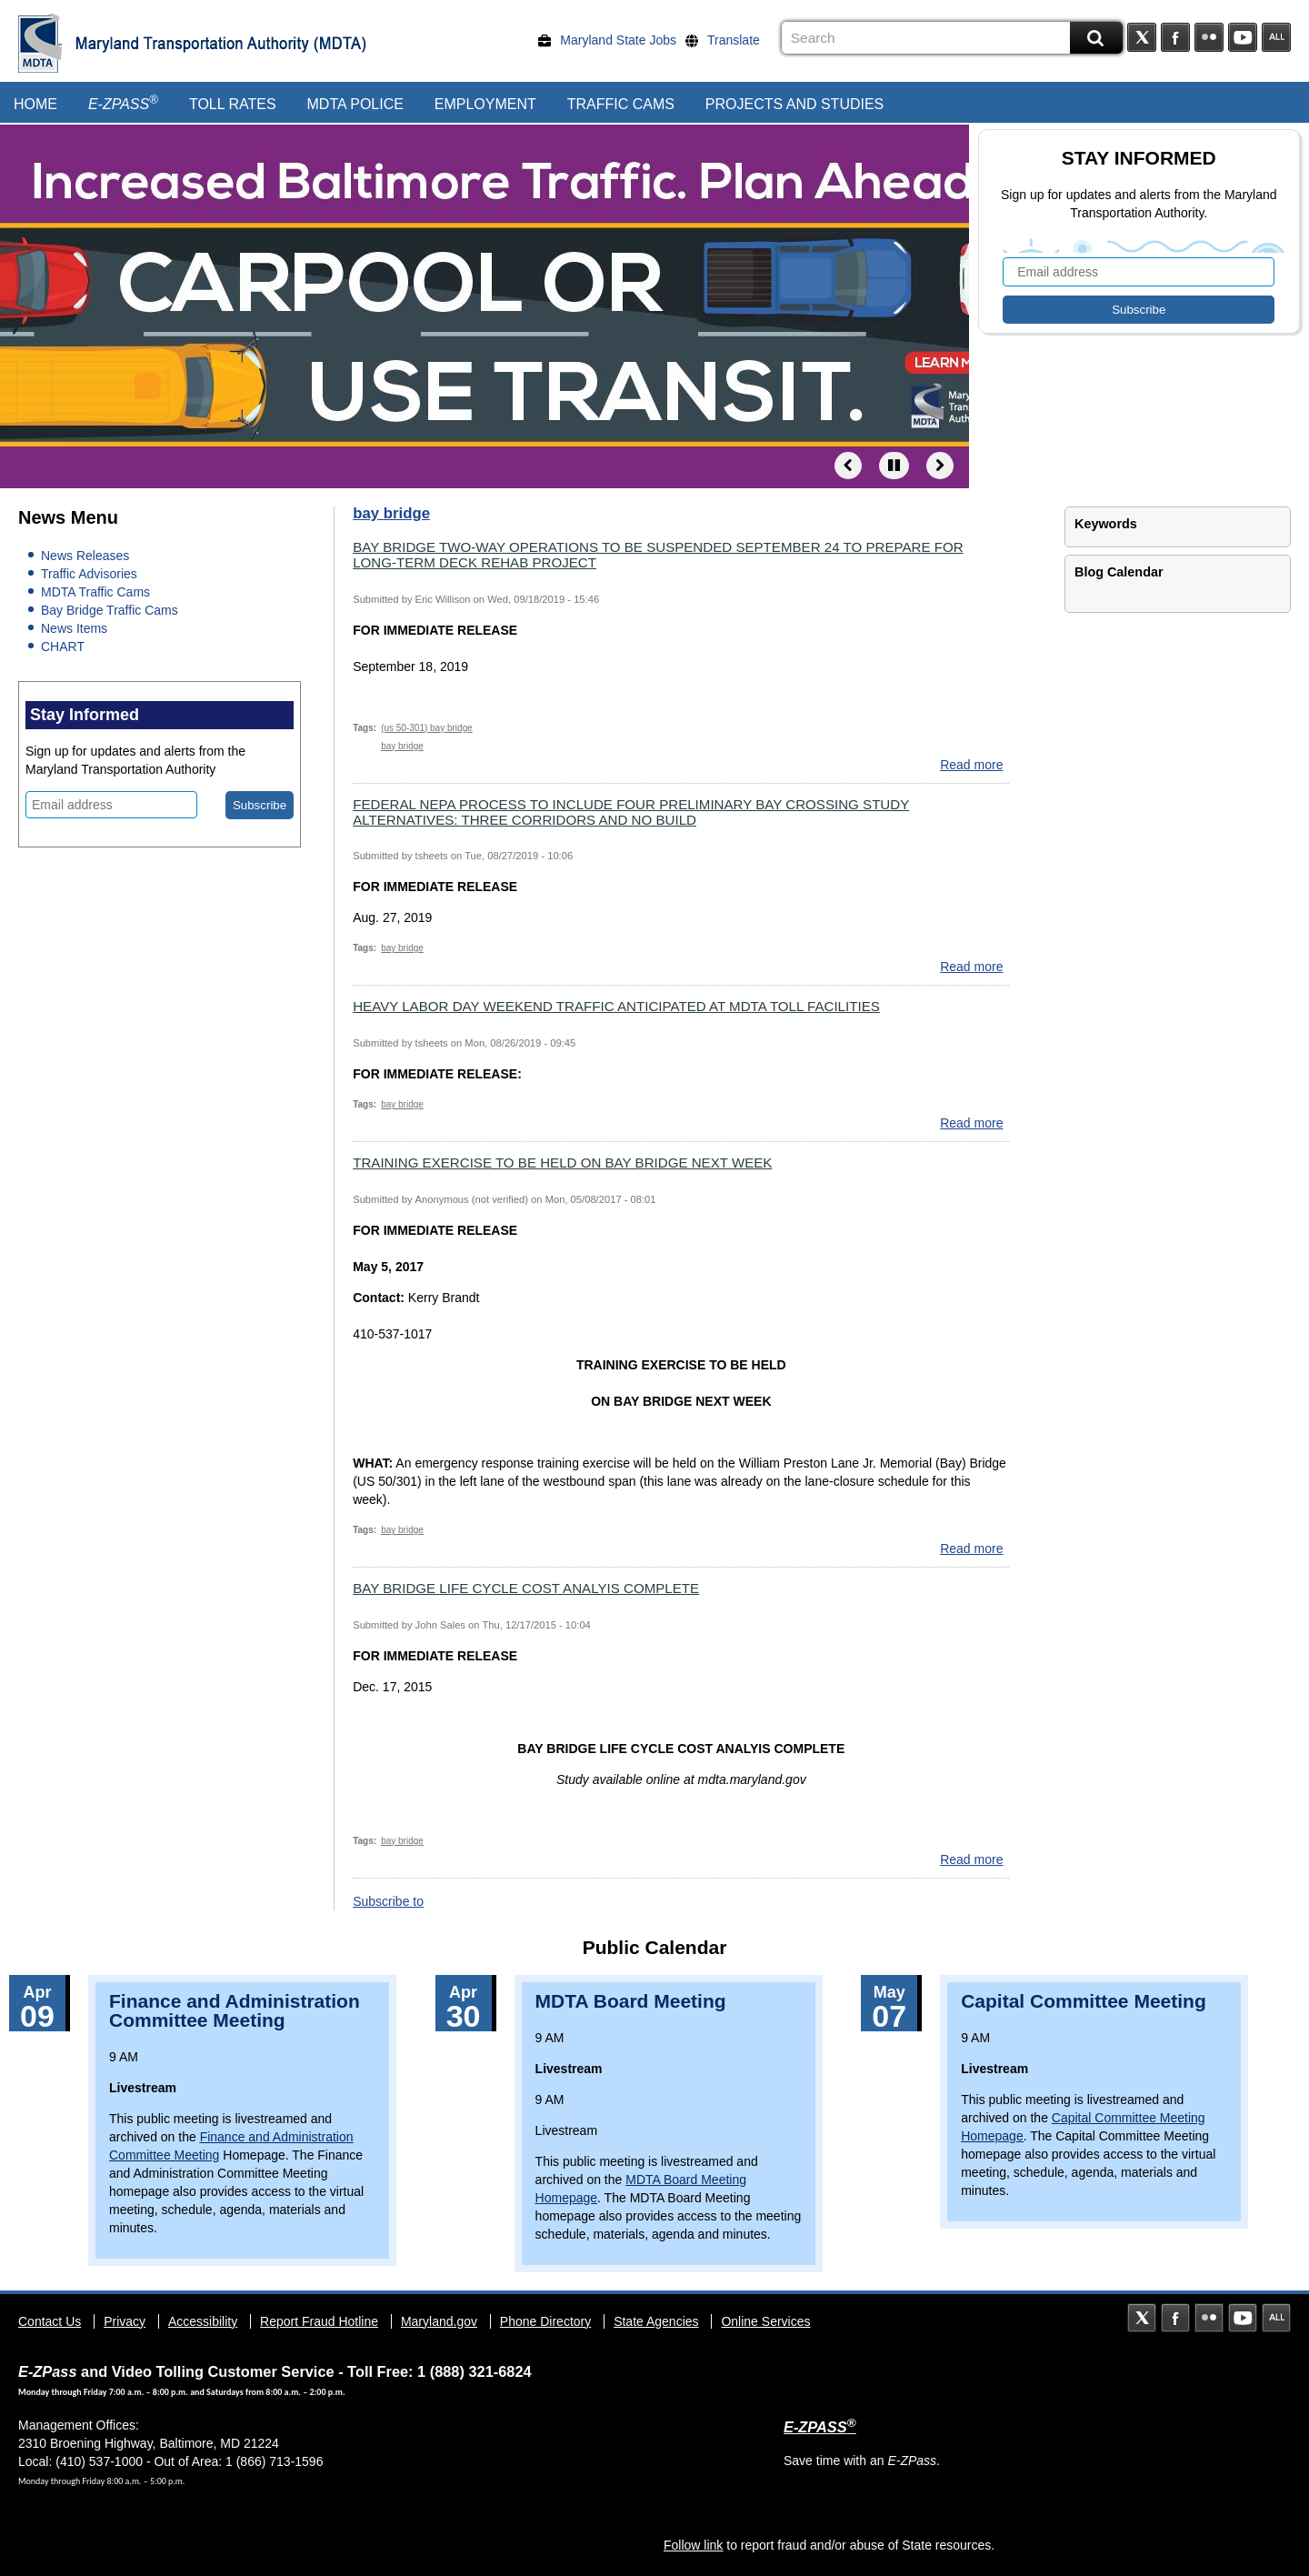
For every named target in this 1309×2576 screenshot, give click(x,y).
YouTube (1242, 37)
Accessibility (202, 2321)
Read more (971, 764)
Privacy (124, 2321)
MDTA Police (355, 104)
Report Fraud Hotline (319, 2321)
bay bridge (402, 746)
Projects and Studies (794, 104)
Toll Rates (232, 104)
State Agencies (656, 2321)
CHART (63, 646)
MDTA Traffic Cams (95, 592)
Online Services (765, 2321)
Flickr (1209, 37)
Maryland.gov (439, 2321)
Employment (485, 104)
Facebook (1175, 37)
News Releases (85, 555)
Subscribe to (388, 1901)
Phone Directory (545, 2321)
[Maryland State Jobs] (611, 40)
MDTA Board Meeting (630, 2000)
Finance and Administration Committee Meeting (234, 2010)
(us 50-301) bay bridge (427, 728)
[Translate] (727, 40)
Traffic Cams (620, 104)
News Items (74, 628)
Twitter (1141, 37)
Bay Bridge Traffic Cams (109, 610)
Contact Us (49, 2321)
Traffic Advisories (89, 573)
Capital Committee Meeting (1083, 2000)
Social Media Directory (1276, 37)
